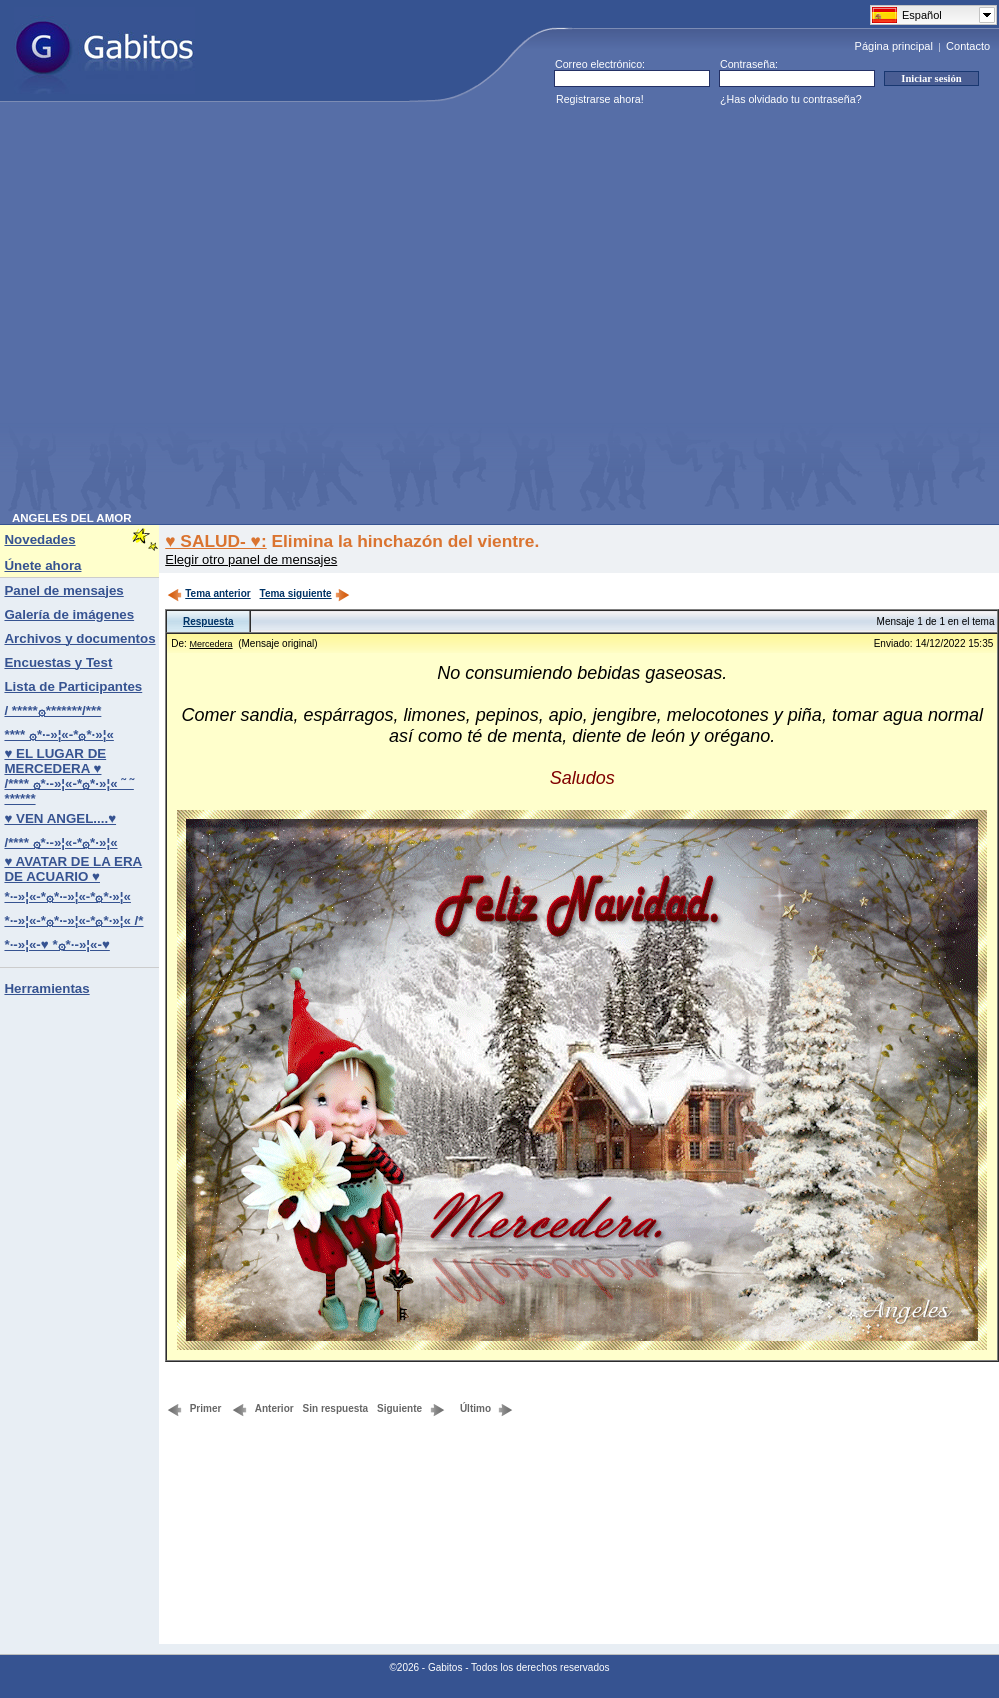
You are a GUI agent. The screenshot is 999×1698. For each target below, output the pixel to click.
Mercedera (211, 644)
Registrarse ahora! (600, 99)
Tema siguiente (305, 593)
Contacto (968, 46)
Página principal (894, 46)
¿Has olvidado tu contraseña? (791, 99)
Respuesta (208, 621)
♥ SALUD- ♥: (215, 541)
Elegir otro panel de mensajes (251, 559)
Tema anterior (208, 593)
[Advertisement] (199, 313)
